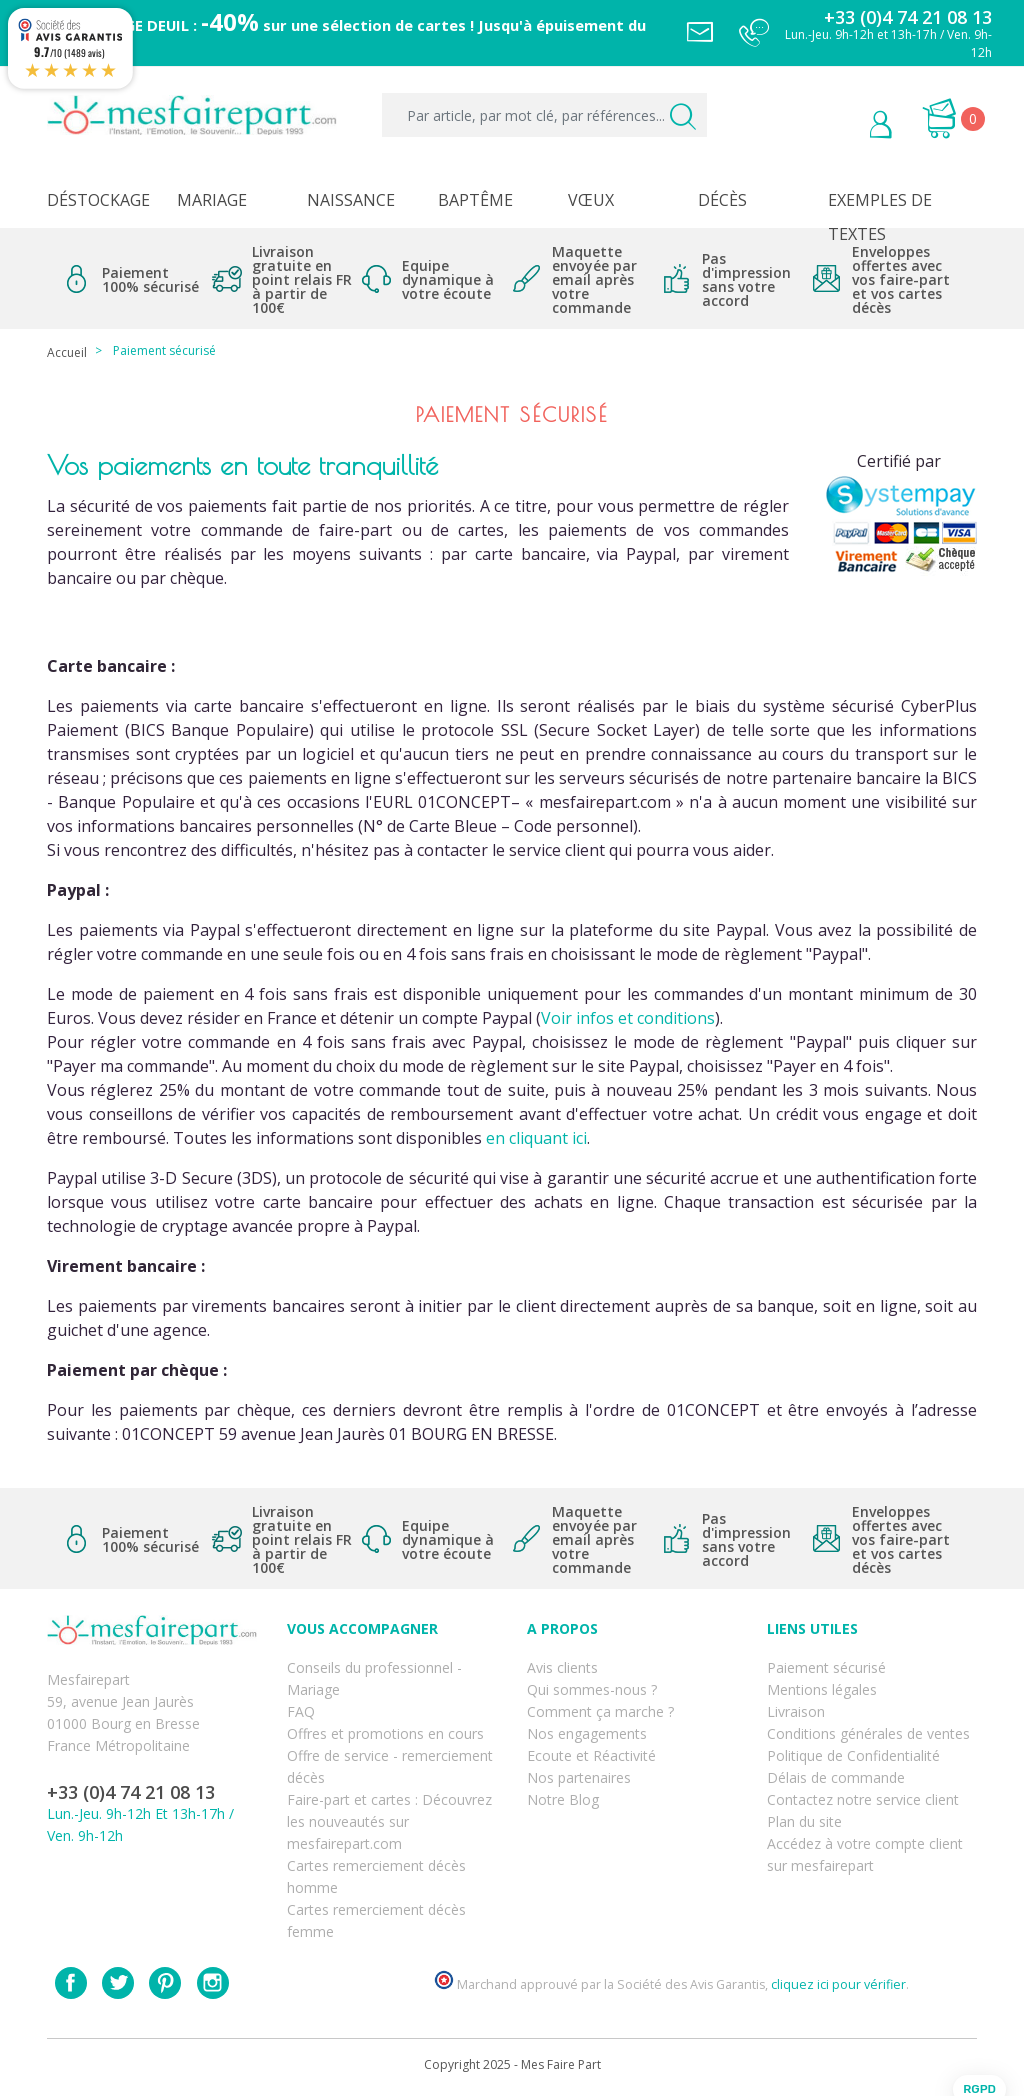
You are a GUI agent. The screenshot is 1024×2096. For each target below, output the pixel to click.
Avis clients (562, 1667)
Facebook (71, 1983)
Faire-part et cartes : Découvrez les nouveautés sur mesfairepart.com (389, 1821)
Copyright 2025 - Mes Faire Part (512, 2064)
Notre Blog (563, 1799)
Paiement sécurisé (826, 1667)
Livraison (796, 1711)
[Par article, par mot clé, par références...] (544, 115)
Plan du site (804, 1821)
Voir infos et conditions (628, 1018)
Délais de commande (836, 1777)
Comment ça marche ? (600, 1711)
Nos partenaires (579, 1777)
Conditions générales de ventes (868, 1733)
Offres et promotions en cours (385, 1733)
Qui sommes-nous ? (592, 1689)
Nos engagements (587, 1733)
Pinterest (165, 1983)
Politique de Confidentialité (853, 1755)
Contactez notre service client (863, 1799)
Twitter (118, 1983)
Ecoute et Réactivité (591, 1755)
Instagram (213, 1983)
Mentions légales (822, 1689)
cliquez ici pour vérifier (838, 1984)
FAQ (301, 1711)
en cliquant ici (536, 1138)
